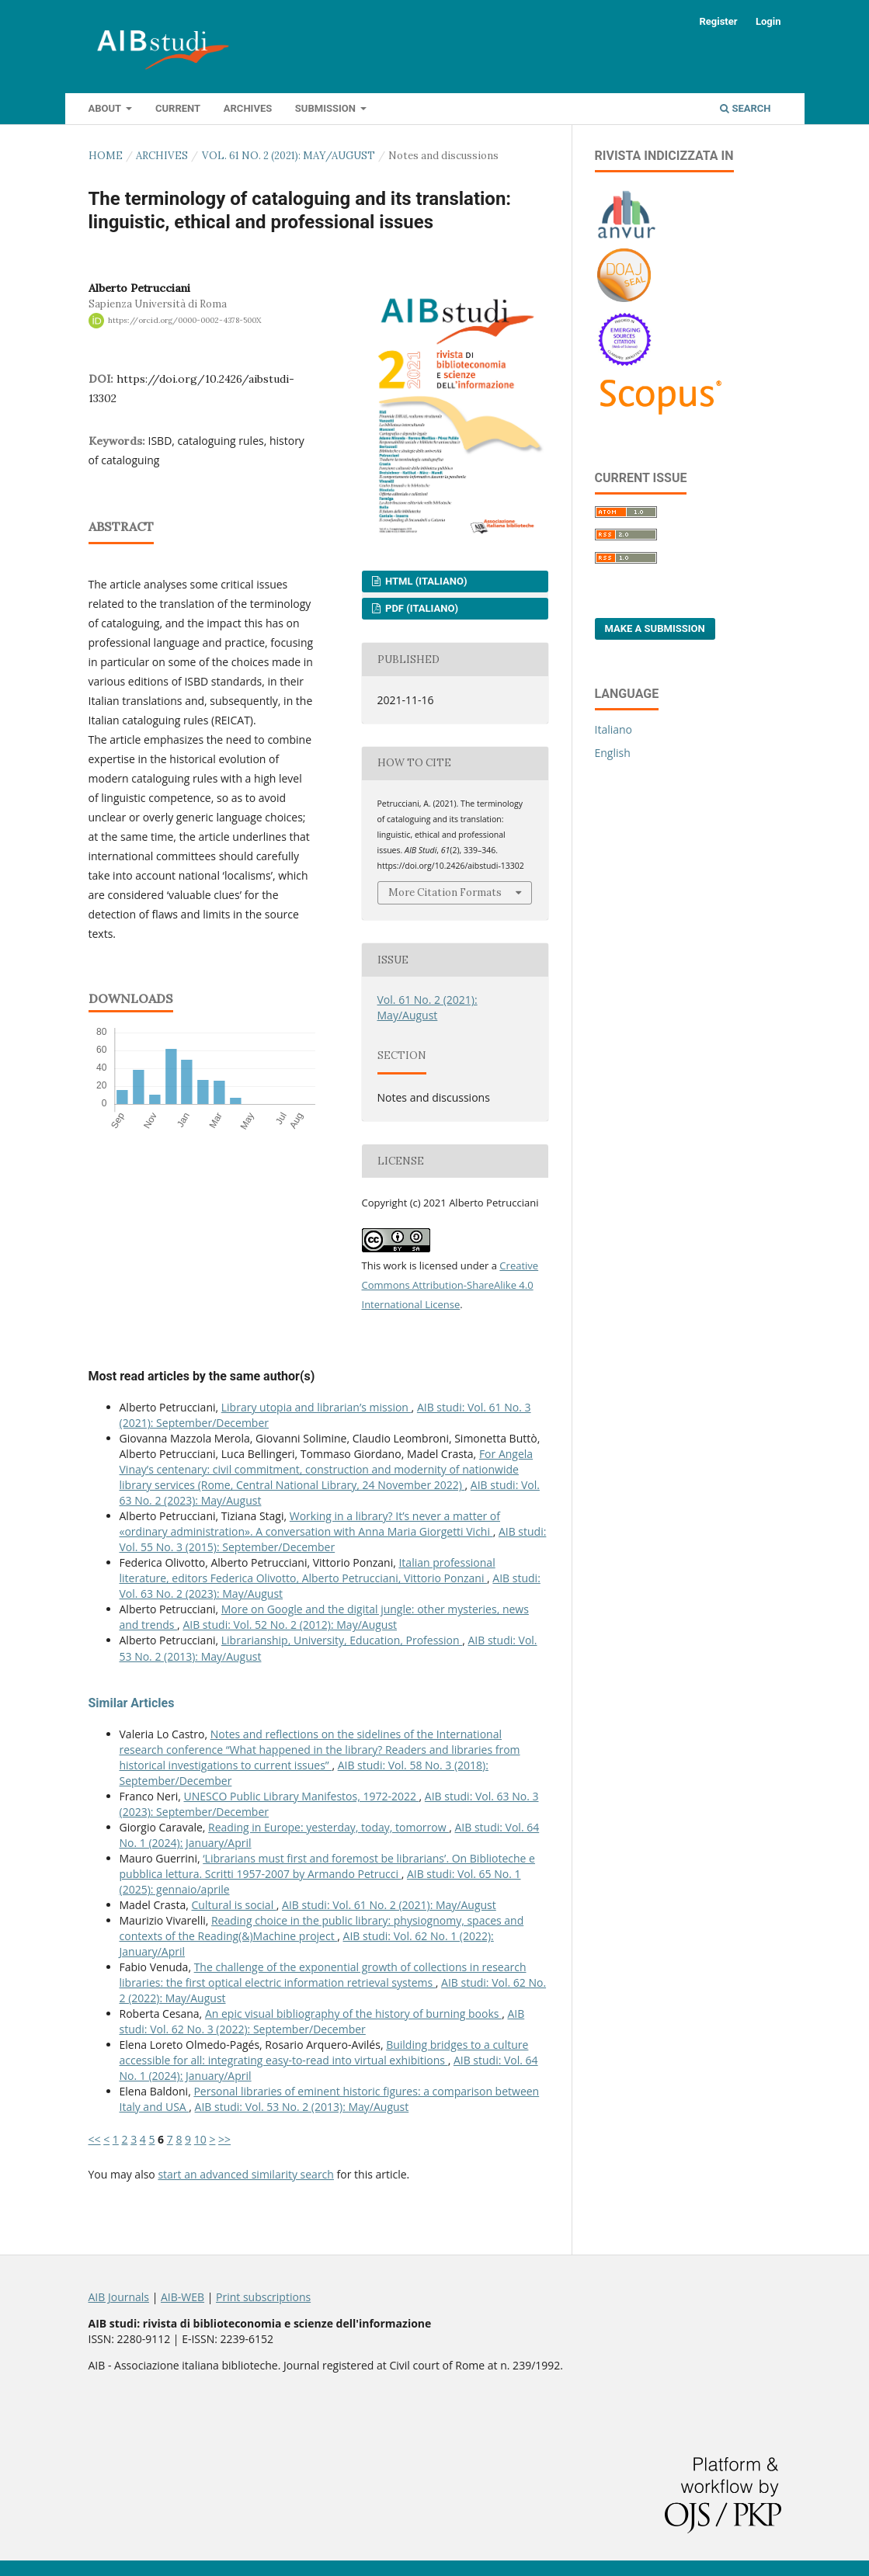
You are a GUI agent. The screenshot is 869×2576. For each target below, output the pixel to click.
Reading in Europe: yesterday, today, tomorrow (328, 1827)
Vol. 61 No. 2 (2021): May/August (288, 155)
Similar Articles (132, 1703)
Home (106, 155)
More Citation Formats (445, 892)
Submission (326, 108)
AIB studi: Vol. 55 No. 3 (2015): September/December (333, 1539)
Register (718, 21)
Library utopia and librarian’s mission (316, 1407)
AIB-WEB (182, 2297)
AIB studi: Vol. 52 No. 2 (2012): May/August (289, 1624)
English (613, 752)
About (106, 108)
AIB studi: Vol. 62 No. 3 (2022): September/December (322, 2021)
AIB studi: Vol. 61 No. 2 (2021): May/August (389, 1904)
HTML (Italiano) (425, 581)
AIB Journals (119, 2297)
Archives (248, 108)
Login (768, 21)
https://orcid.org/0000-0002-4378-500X (184, 320)
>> (224, 2139)
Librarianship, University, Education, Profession (341, 1640)
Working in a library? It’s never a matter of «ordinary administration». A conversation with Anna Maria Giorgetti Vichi (310, 1523)
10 (200, 2139)
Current (177, 108)
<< (95, 2139)
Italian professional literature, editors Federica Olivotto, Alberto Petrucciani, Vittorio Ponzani (307, 1570)
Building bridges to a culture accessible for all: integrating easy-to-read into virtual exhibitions (324, 2052)
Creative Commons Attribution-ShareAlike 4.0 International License (450, 1284)
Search (745, 108)
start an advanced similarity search (246, 2174)
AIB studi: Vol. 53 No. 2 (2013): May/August (302, 2106)
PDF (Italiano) (420, 608)
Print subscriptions (263, 2297)
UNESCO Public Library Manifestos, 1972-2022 (301, 1796)
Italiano (614, 729)
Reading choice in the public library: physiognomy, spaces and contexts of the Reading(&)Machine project (322, 1928)
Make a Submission (655, 628)
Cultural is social (234, 1904)
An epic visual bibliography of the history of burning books (353, 2013)
